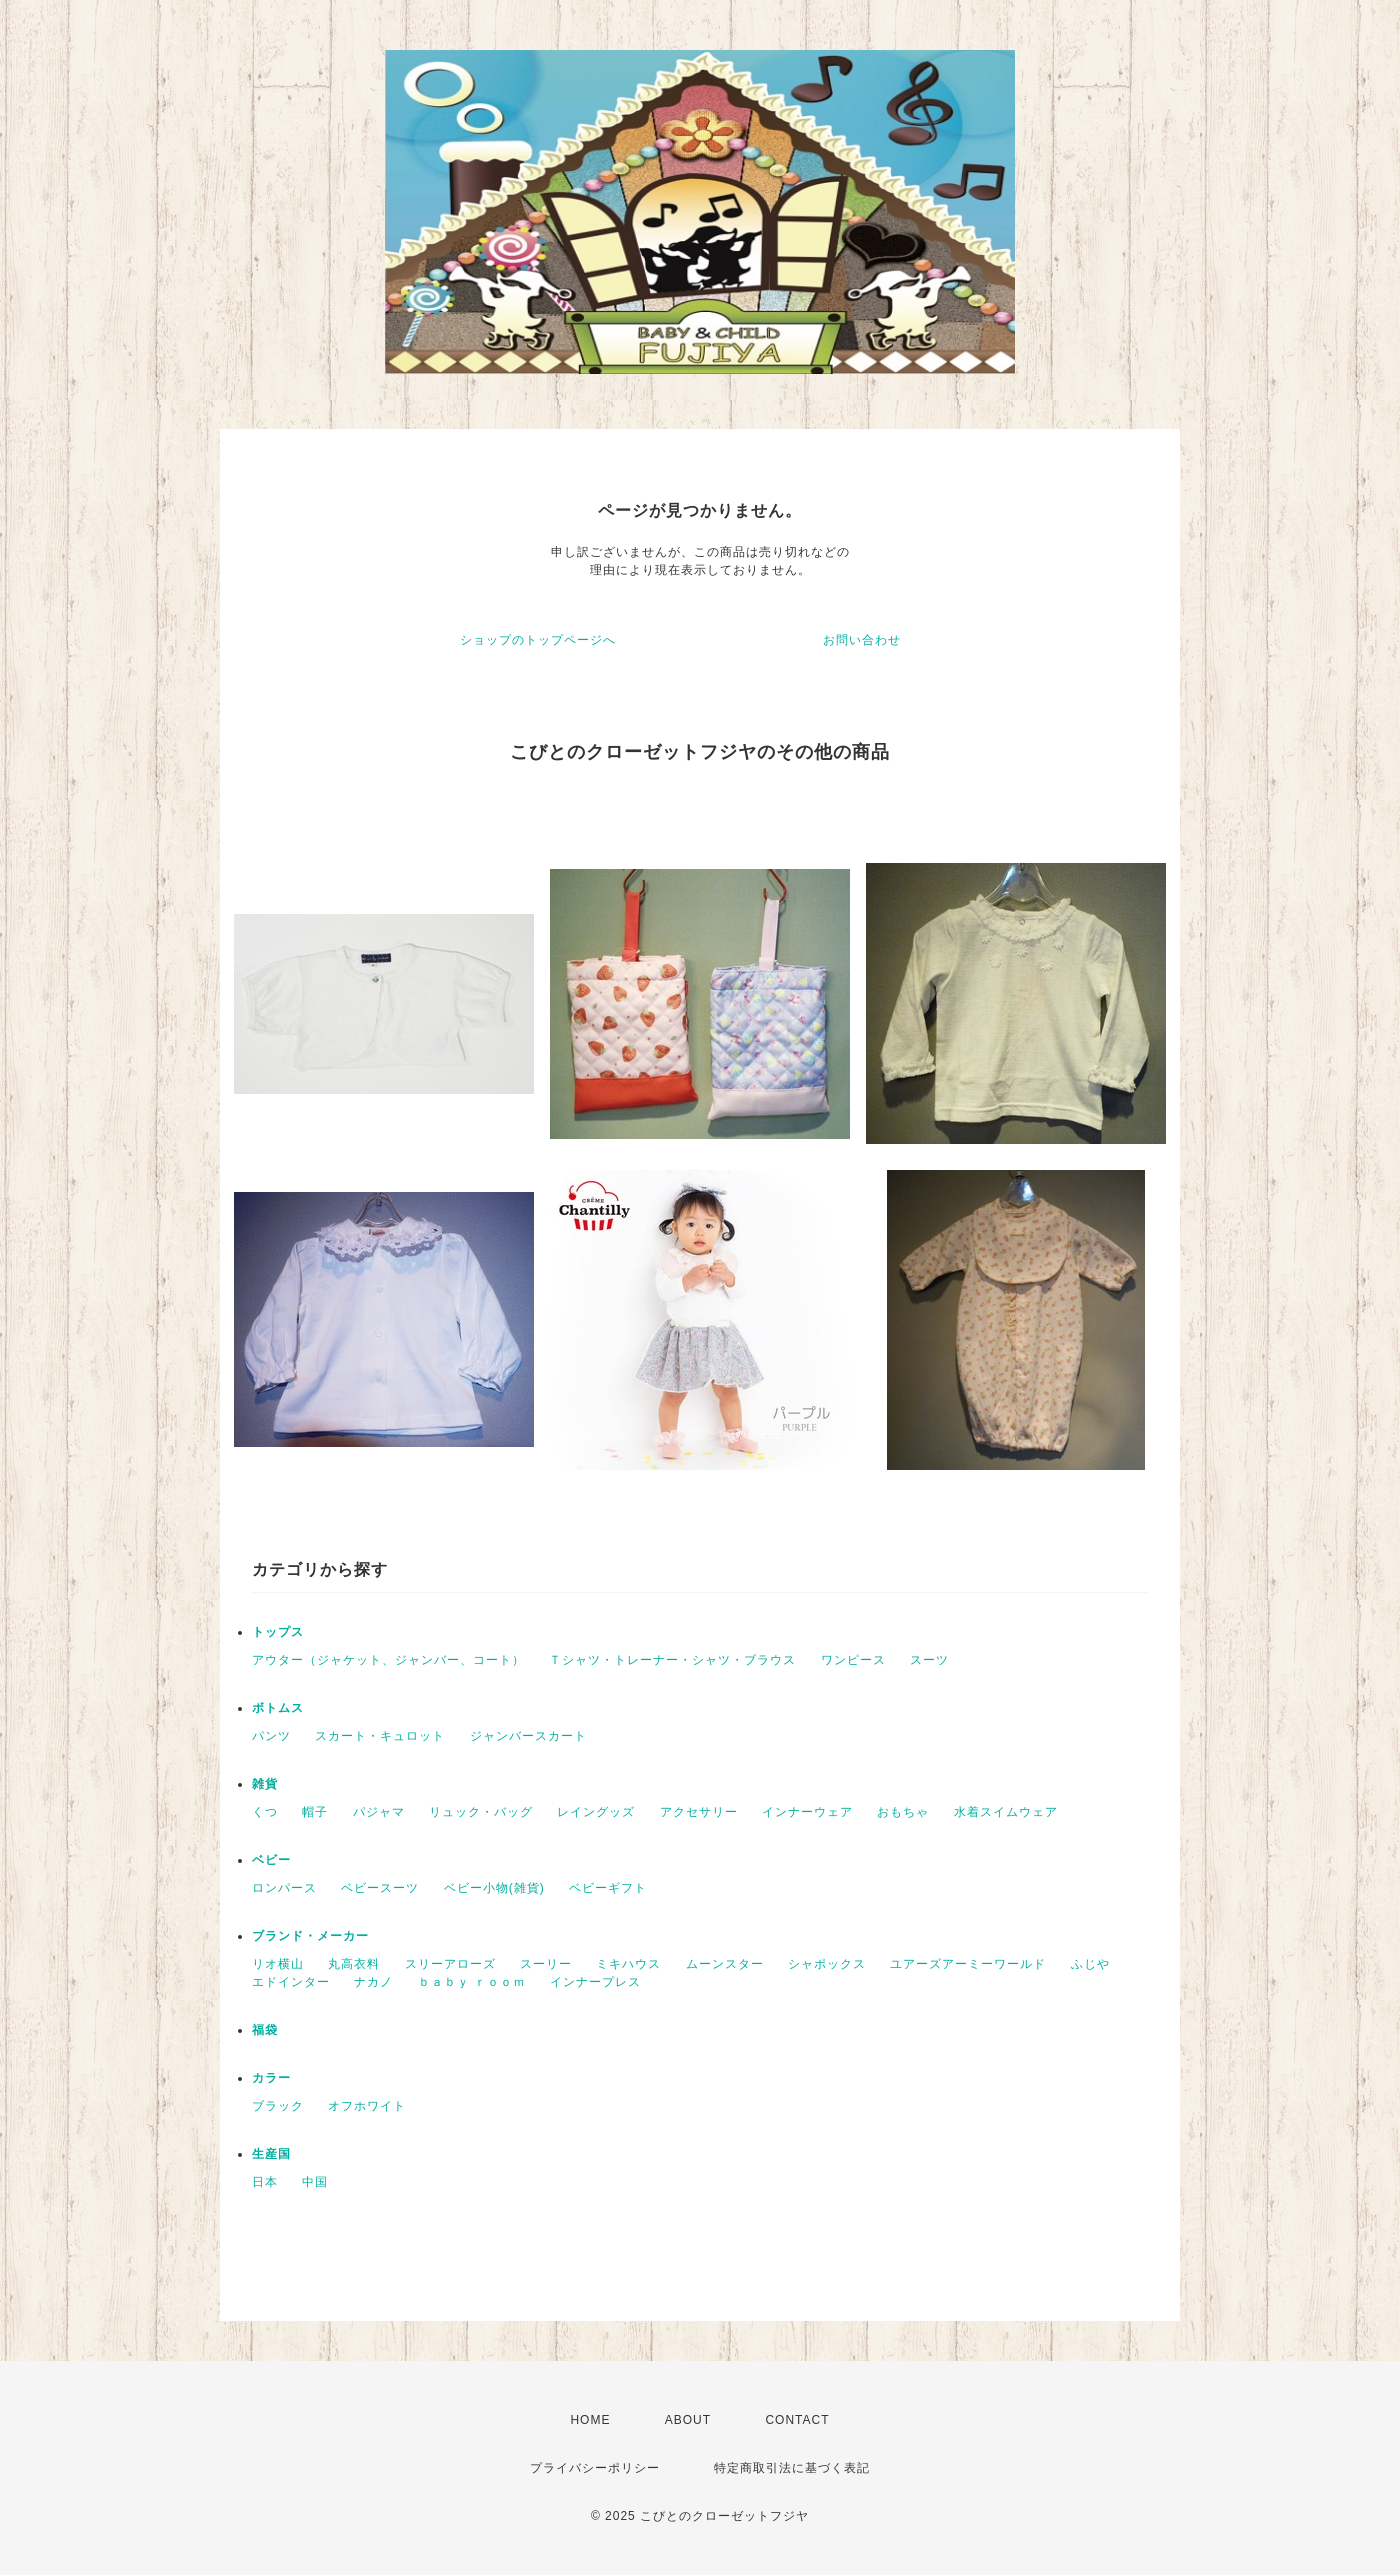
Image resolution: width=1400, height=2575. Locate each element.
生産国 (271, 2154)
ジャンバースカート (528, 1736)
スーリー (546, 1964)
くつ (265, 1812)
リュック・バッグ (481, 1812)
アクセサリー (699, 1812)
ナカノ (373, 1982)
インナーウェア (807, 1812)
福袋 (265, 2030)
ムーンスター (725, 1964)
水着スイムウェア (1006, 1812)
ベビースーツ (380, 1888)
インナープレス (595, 1982)
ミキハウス (628, 1964)
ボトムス (278, 1708)
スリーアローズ (450, 1964)
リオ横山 (278, 1964)
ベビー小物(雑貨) (494, 1888)
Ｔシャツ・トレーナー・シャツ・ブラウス (672, 1660)
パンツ (271, 1736)
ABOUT (688, 2420)
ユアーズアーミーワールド (968, 1964)
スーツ (929, 1660)
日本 (265, 2182)
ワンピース (853, 1660)
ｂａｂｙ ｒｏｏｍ (472, 1982)
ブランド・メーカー (310, 1936)
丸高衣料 (354, 1964)
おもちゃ (903, 1812)
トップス (278, 1632)
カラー (271, 2078)
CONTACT (797, 2420)
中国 (315, 2182)
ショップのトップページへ (538, 640)
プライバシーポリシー (595, 2468)
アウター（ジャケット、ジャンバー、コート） (388, 1660)
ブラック (278, 2106)
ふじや (1090, 1964)
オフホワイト (367, 2106)
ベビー (271, 1860)
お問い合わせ (862, 640)
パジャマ (379, 1812)
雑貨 (265, 1784)
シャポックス (827, 1964)
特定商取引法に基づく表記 (792, 2468)
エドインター (291, 1982)
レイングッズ (596, 1812)
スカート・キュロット (380, 1736)
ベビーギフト (608, 1888)
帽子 (315, 1812)
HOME (590, 2420)
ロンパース (284, 1888)
